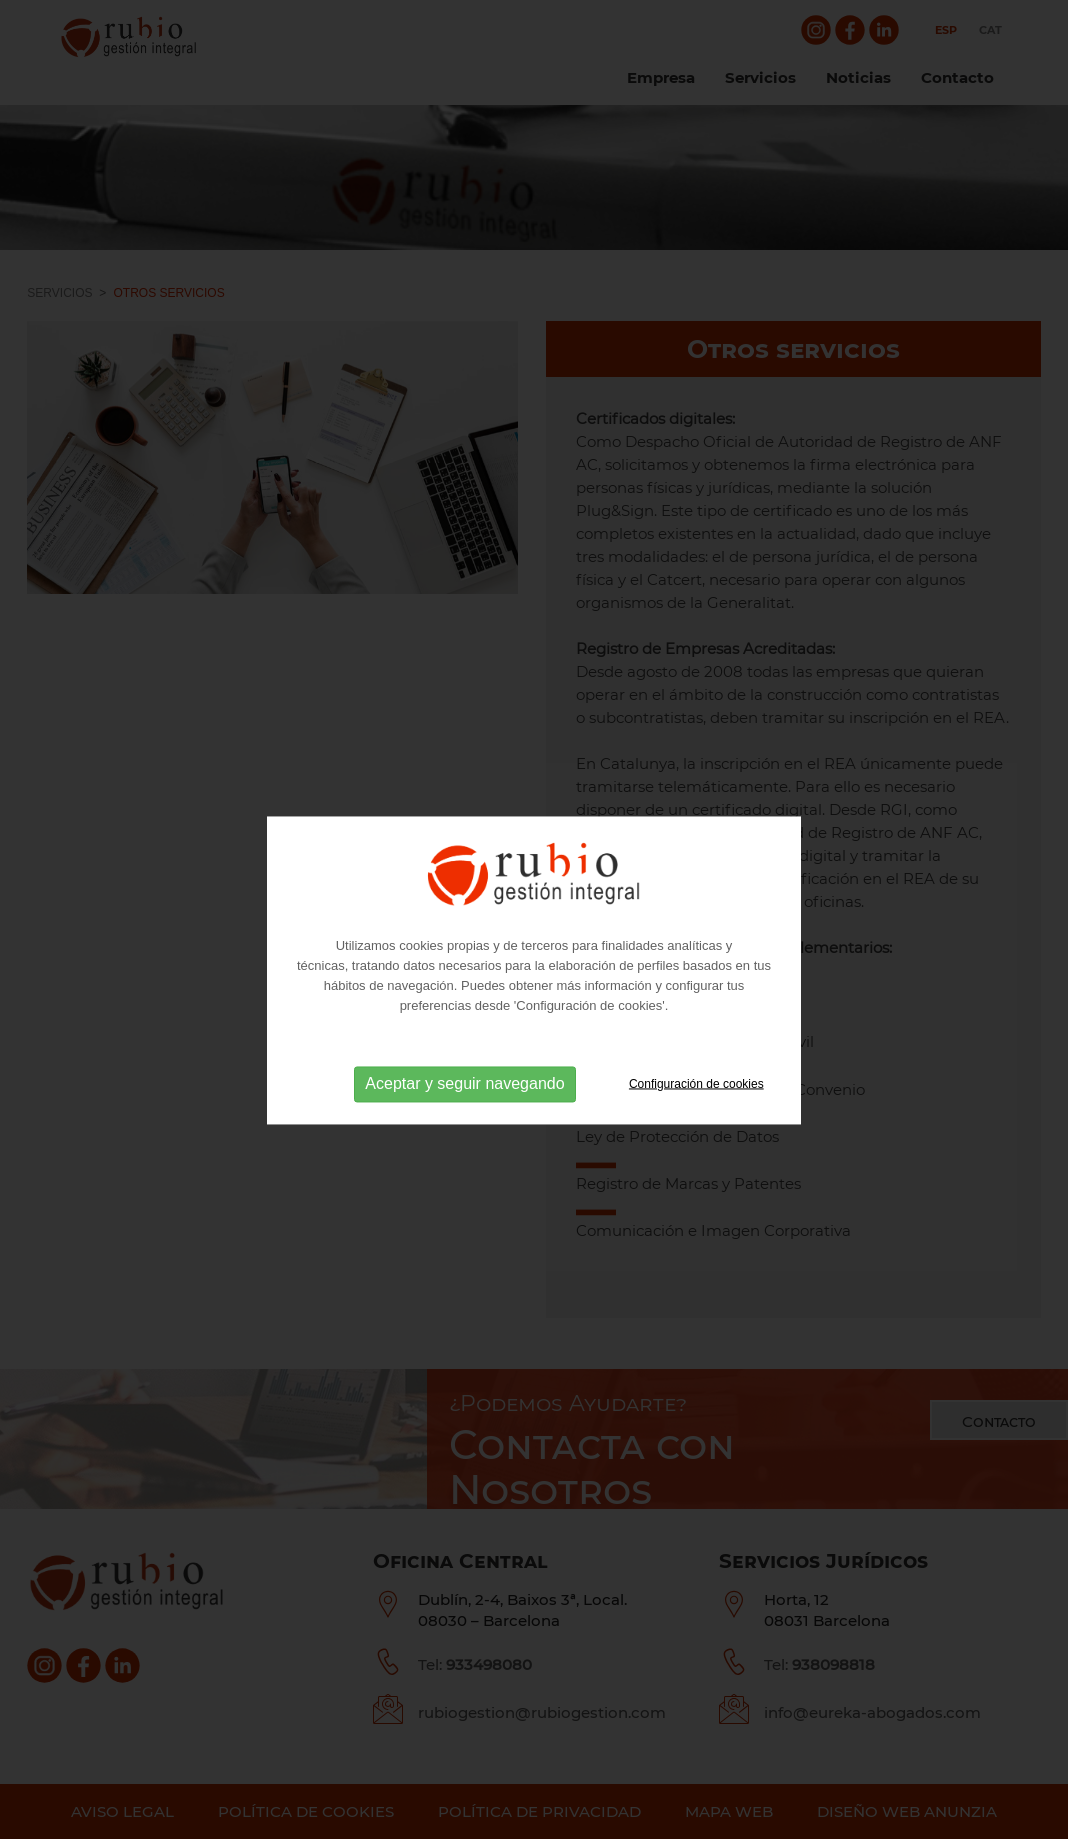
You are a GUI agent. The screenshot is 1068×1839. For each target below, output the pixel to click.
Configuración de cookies (696, 1104)
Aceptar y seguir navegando (464, 1103)
